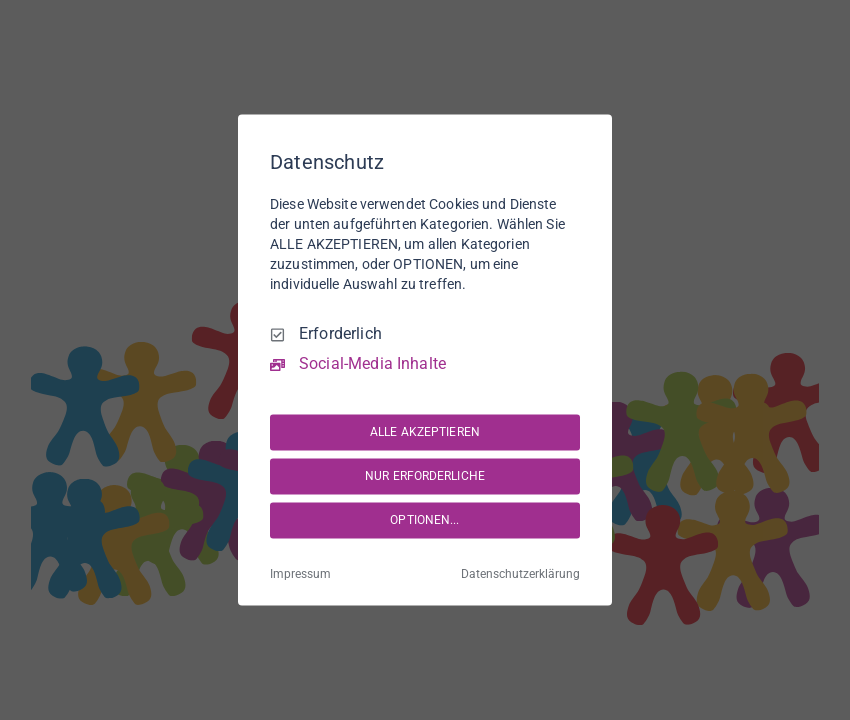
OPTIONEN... (424, 520)
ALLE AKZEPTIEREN (425, 432)
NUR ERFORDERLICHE (425, 476)
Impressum (300, 575)
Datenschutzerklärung (520, 575)
